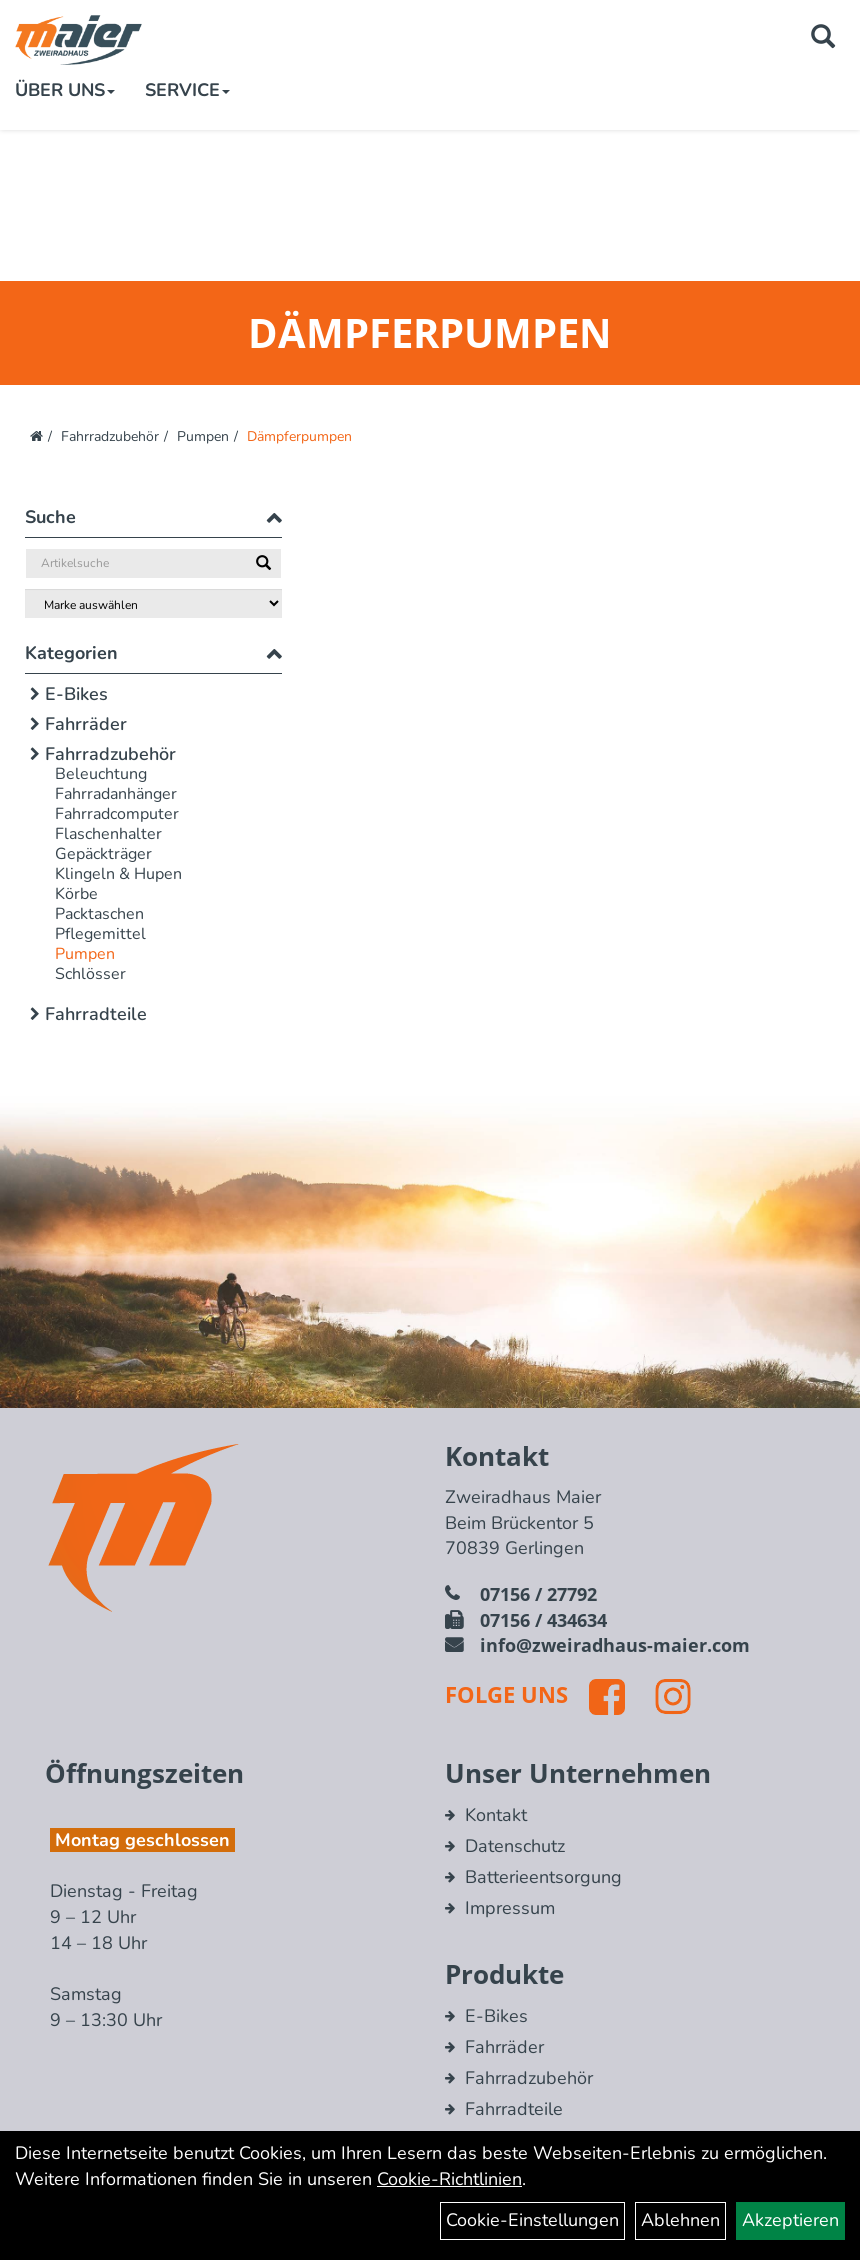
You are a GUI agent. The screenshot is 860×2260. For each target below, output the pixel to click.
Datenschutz (515, 1846)
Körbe (76, 894)
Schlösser (90, 974)
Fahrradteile (96, 1014)
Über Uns (65, 90)
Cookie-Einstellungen (532, 2220)
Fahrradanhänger (116, 794)
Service (187, 90)
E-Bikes (76, 694)
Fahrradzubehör (110, 436)
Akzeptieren (790, 2220)
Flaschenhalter (108, 834)
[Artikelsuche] (823, 39)
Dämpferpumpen (299, 436)
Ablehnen (680, 2220)
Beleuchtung (101, 774)
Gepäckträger (103, 854)
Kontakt (496, 1815)
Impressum (510, 1908)
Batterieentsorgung (543, 1877)
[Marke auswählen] (153, 603)
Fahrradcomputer (117, 814)
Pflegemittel (100, 934)
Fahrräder (86, 724)
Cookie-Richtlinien (449, 2179)
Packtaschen (99, 914)
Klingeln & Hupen (118, 874)
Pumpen (203, 436)
